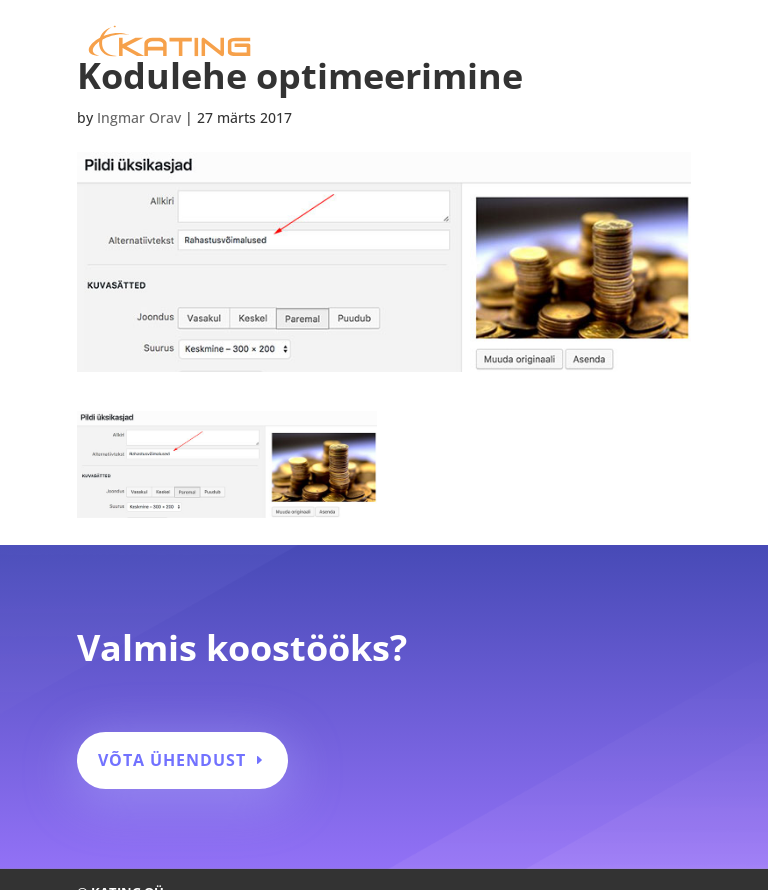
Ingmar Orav (139, 117)
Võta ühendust (172, 760)
